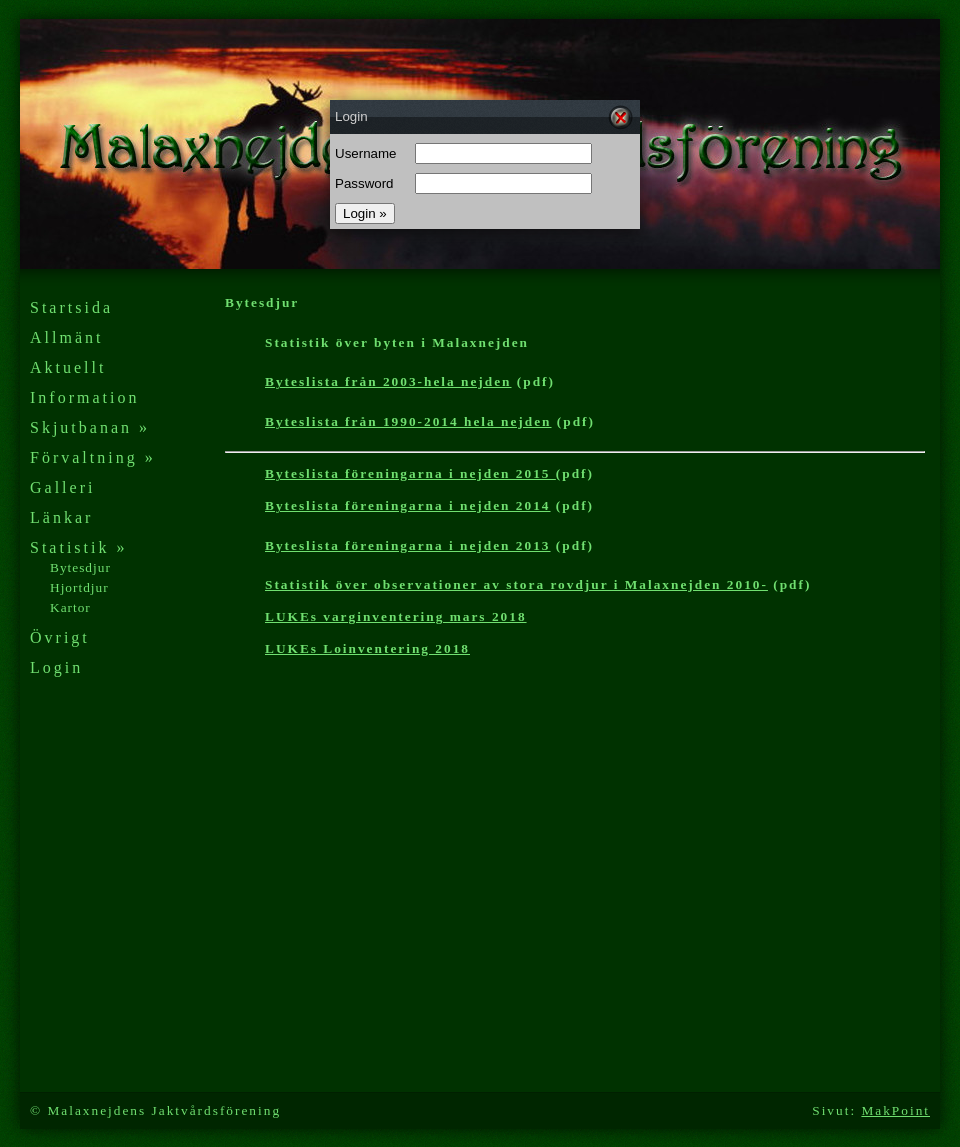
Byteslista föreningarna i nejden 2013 (408, 545)
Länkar (61, 517)
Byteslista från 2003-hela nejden (388, 381)
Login (56, 667)
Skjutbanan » (90, 427)
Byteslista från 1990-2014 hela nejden (408, 421)
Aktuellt (68, 367)
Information (84, 397)
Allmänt (66, 337)
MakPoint (895, 1110)
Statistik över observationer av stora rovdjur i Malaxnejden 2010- (516, 584)
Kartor (70, 607)
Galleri (62, 487)
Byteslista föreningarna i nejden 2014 (408, 505)
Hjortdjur (79, 587)
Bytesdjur (80, 567)
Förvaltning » (93, 457)
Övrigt (60, 637)
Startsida (71, 307)
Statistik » (78, 547)
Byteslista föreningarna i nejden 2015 (410, 473)
